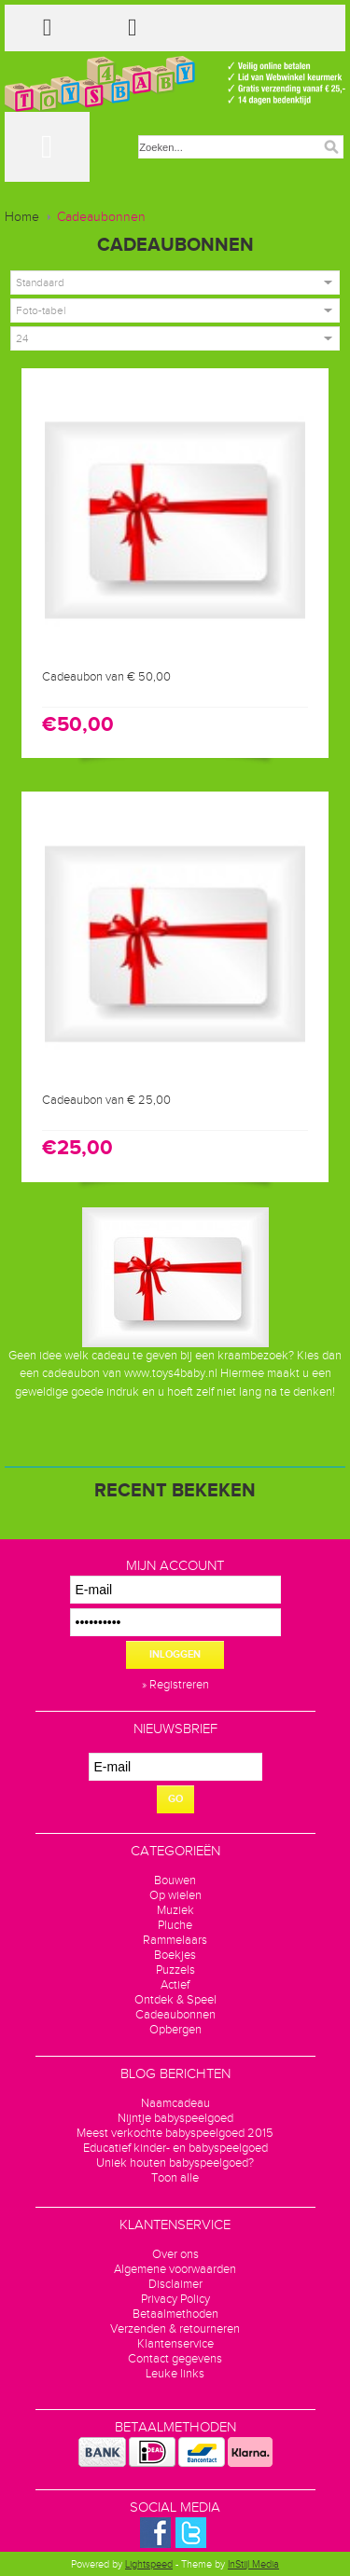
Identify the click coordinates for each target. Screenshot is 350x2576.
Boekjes (175, 1955)
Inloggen (175, 1654)
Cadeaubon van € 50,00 (106, 676)
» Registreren (175, 1684)
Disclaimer (175, 2284)
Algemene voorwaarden (175, 2269)
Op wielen (175, 1895)
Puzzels (175, 1970)
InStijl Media (253, 2564)
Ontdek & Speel (175, 1999)
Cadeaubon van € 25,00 (106, 1100)
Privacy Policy (175, 2299)
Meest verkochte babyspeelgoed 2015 (175, 2133)
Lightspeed (149, 2564)
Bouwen (175, 1880)
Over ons (175, 2254)
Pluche (175, 1925)
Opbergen (175, 2029)
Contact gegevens (175, 2358)
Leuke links (175, 2373)
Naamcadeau (175, 2103)
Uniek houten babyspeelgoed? (175, 2163)
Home (22, 217)
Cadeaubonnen (101, 217)
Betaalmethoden (175, 2314)
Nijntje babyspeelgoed (175, 2118)
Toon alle (175, 2177)
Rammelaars (175, 1940)
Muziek (175, 1910)
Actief (175, 1984)
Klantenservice (175, 2343)
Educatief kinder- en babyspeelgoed (175, 2148)
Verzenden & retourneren (175, 2328)
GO (175, 1799)
